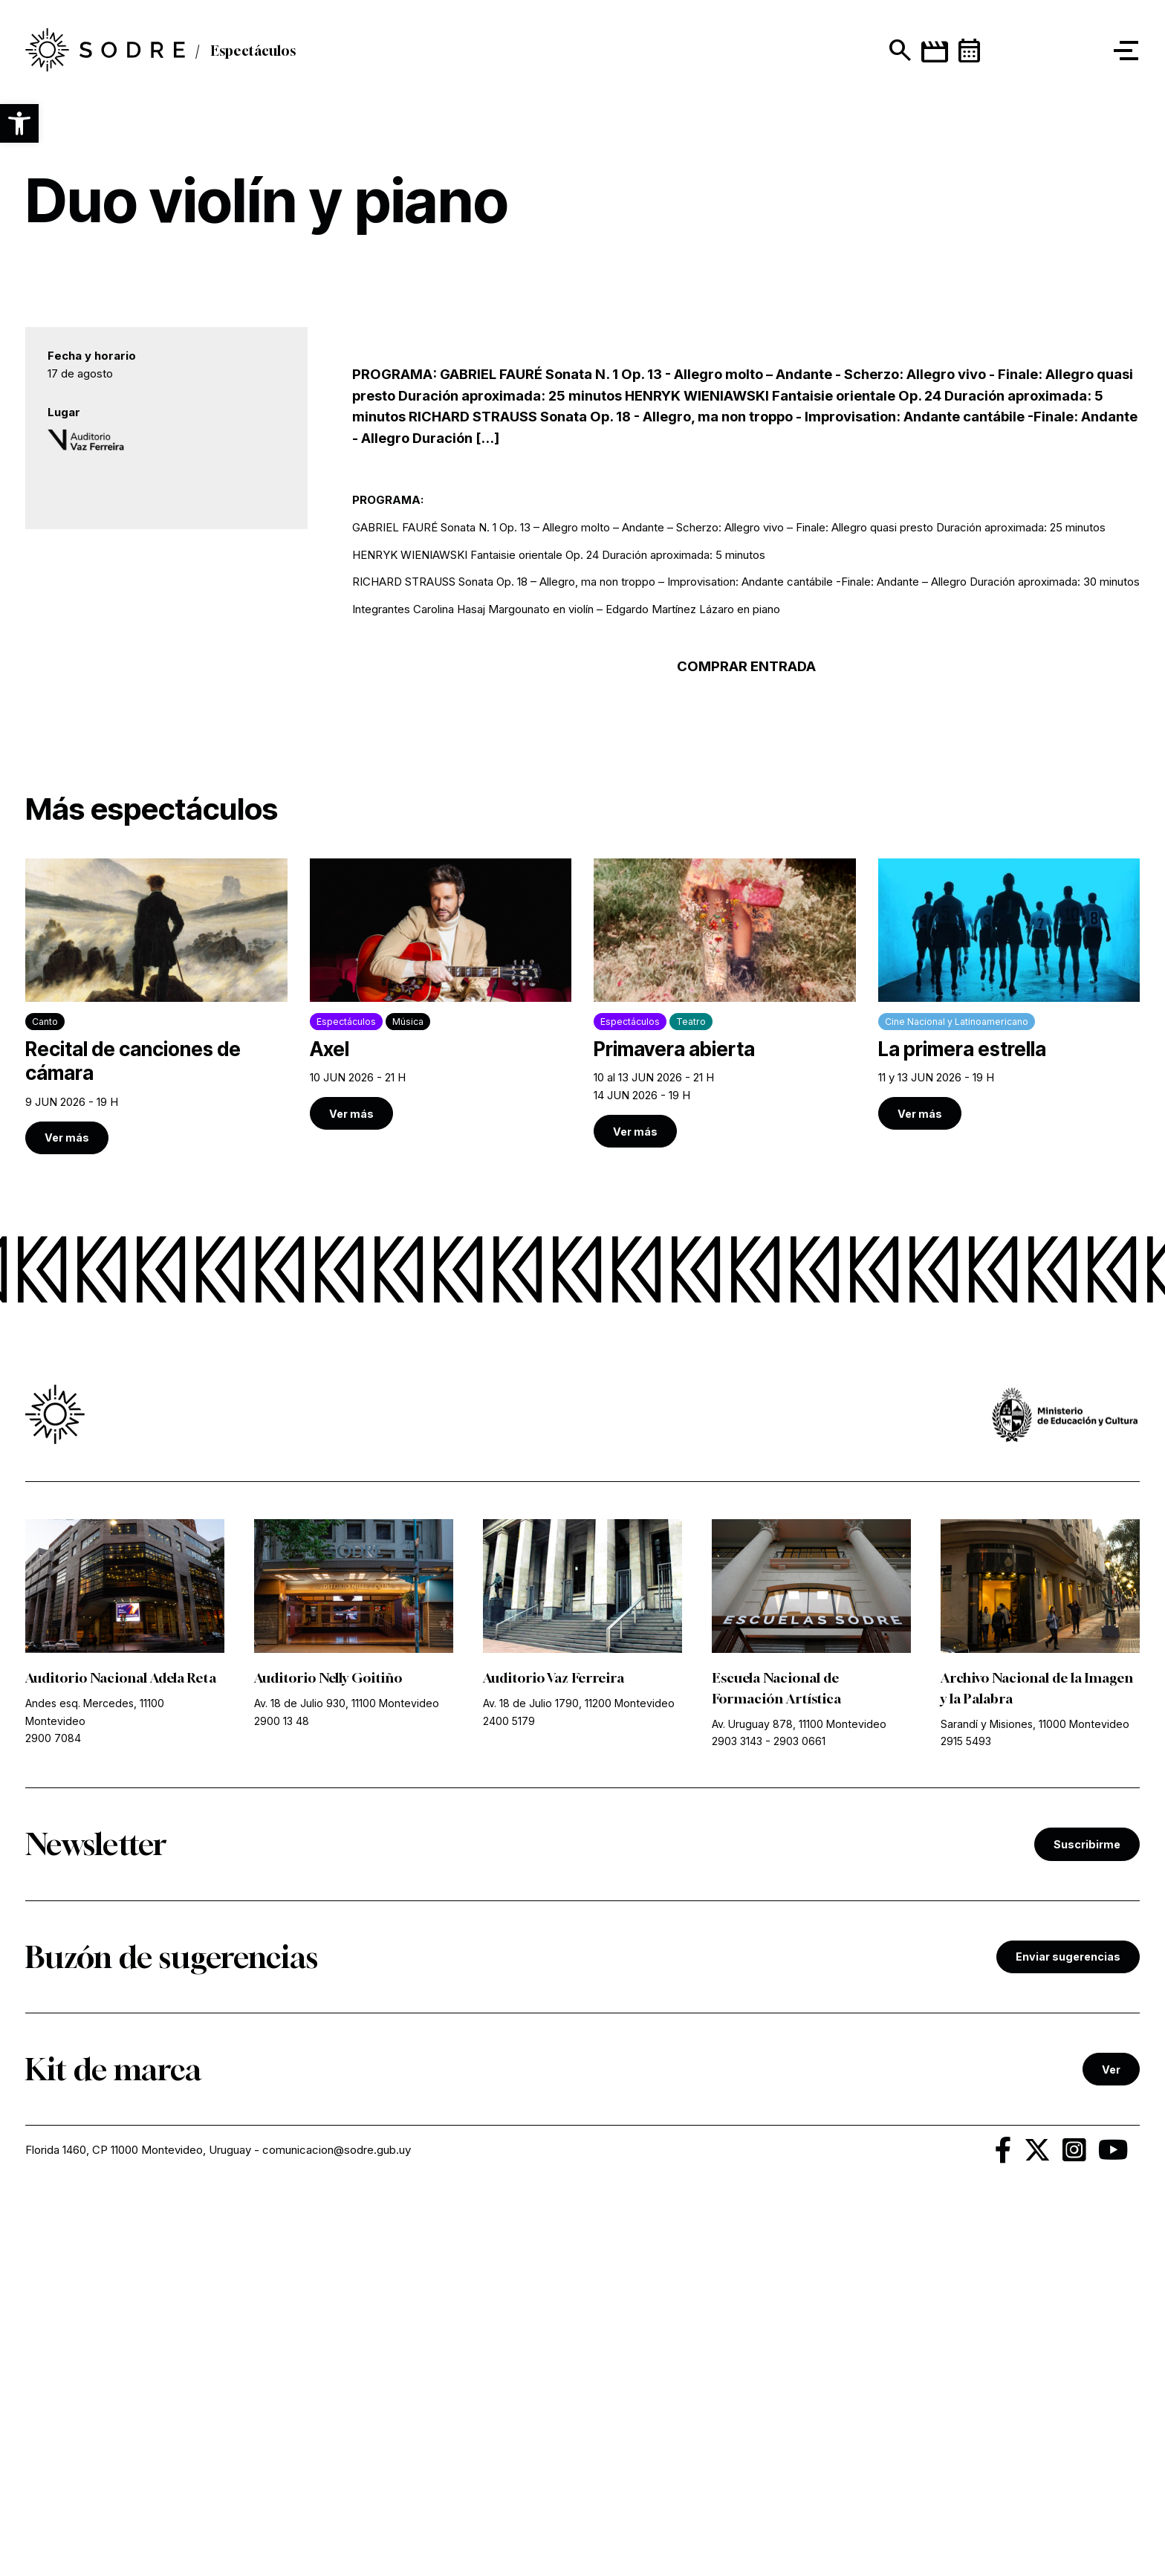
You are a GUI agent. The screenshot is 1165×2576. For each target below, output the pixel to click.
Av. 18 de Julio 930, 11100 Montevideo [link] (346, 2072)
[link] (156, 1376)
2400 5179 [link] (509, 2089)
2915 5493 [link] (966, 2109)
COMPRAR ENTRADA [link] (746, 1035)
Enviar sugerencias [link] (1068, 2324)
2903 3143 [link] (737, 2109)
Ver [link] (1111, 2437)
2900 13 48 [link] (281, 2089)
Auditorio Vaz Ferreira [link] (554, 2047)
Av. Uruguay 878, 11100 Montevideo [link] (799, 2092)
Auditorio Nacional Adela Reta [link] (121, 2047)
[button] (19, 123)
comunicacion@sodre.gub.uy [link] (336, 2518)
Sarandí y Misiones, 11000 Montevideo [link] (1035, 2092)
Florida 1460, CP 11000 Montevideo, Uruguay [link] (138, 2518)
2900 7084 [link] (53, 2106)
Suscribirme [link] (1087, 2212)
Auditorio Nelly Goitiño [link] (328, 2047)
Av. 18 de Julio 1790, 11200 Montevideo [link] (579, 2072)
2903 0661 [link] (799, 2109)
